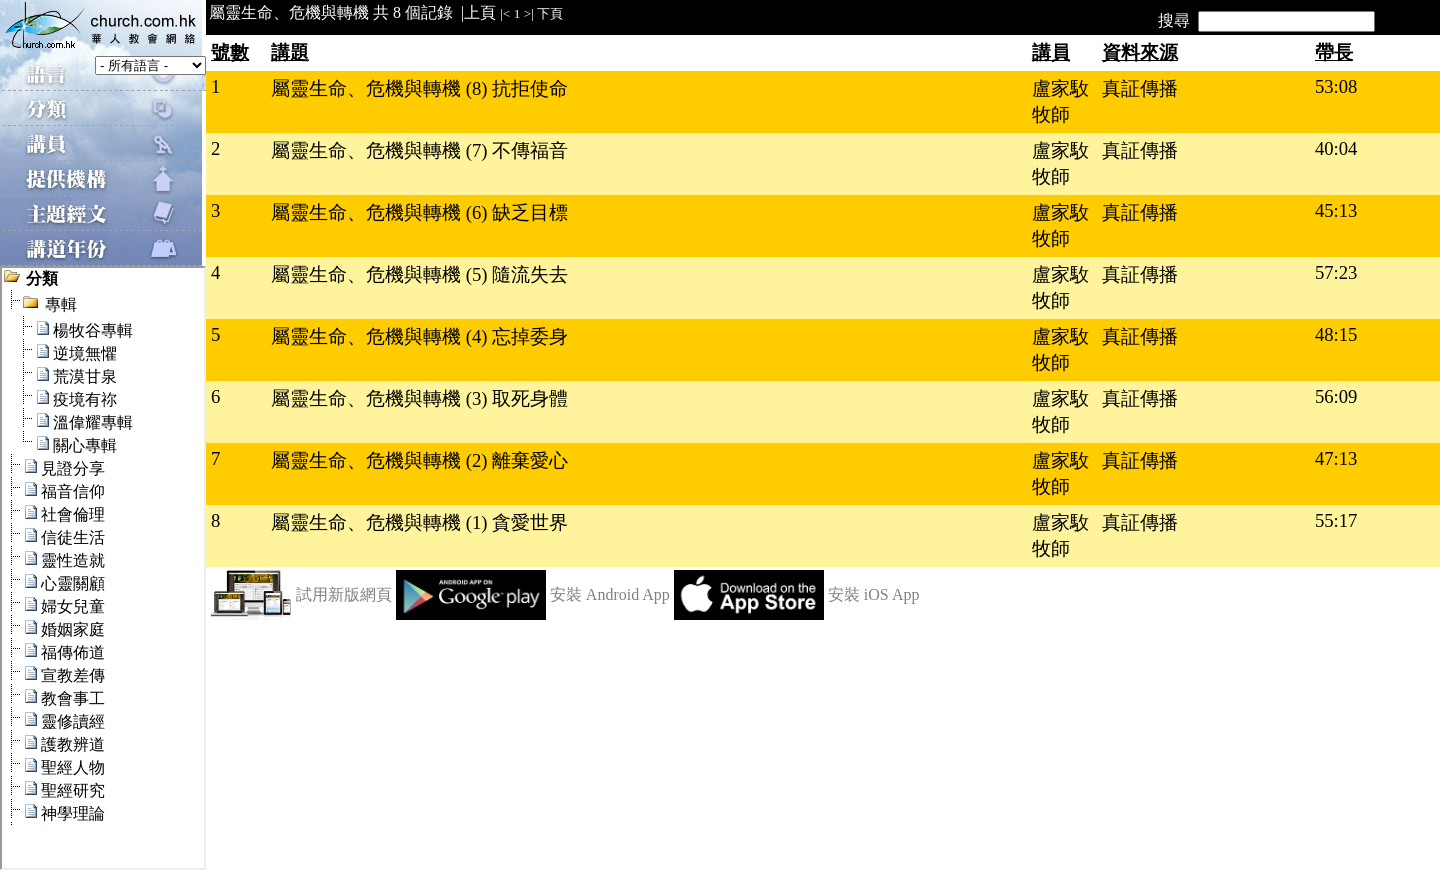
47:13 (1336, 458)
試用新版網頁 (344, 594)
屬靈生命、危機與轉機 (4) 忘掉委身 (419, 336)
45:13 (1336, 210)
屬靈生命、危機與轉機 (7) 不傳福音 (419, 150)
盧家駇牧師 (1060, 101)
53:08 (1336, 86)
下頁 (550, 13)
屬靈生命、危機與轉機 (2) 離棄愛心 (419, 460)
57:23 (1336, 272)
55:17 (1336, 520)
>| (529, 13)
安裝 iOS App (874, 594)
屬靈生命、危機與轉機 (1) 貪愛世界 (419, 522)
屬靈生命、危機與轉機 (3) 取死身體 (419, 398)
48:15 (1336, 334)
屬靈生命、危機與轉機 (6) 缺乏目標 (419, 212)
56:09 (1336, 396)
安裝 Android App (610, 594)
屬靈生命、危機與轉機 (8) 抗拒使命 (419, 88)
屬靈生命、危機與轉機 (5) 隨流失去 (419, 274)
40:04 (1336, 148)
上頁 (480, 12)
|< (505, 13)
